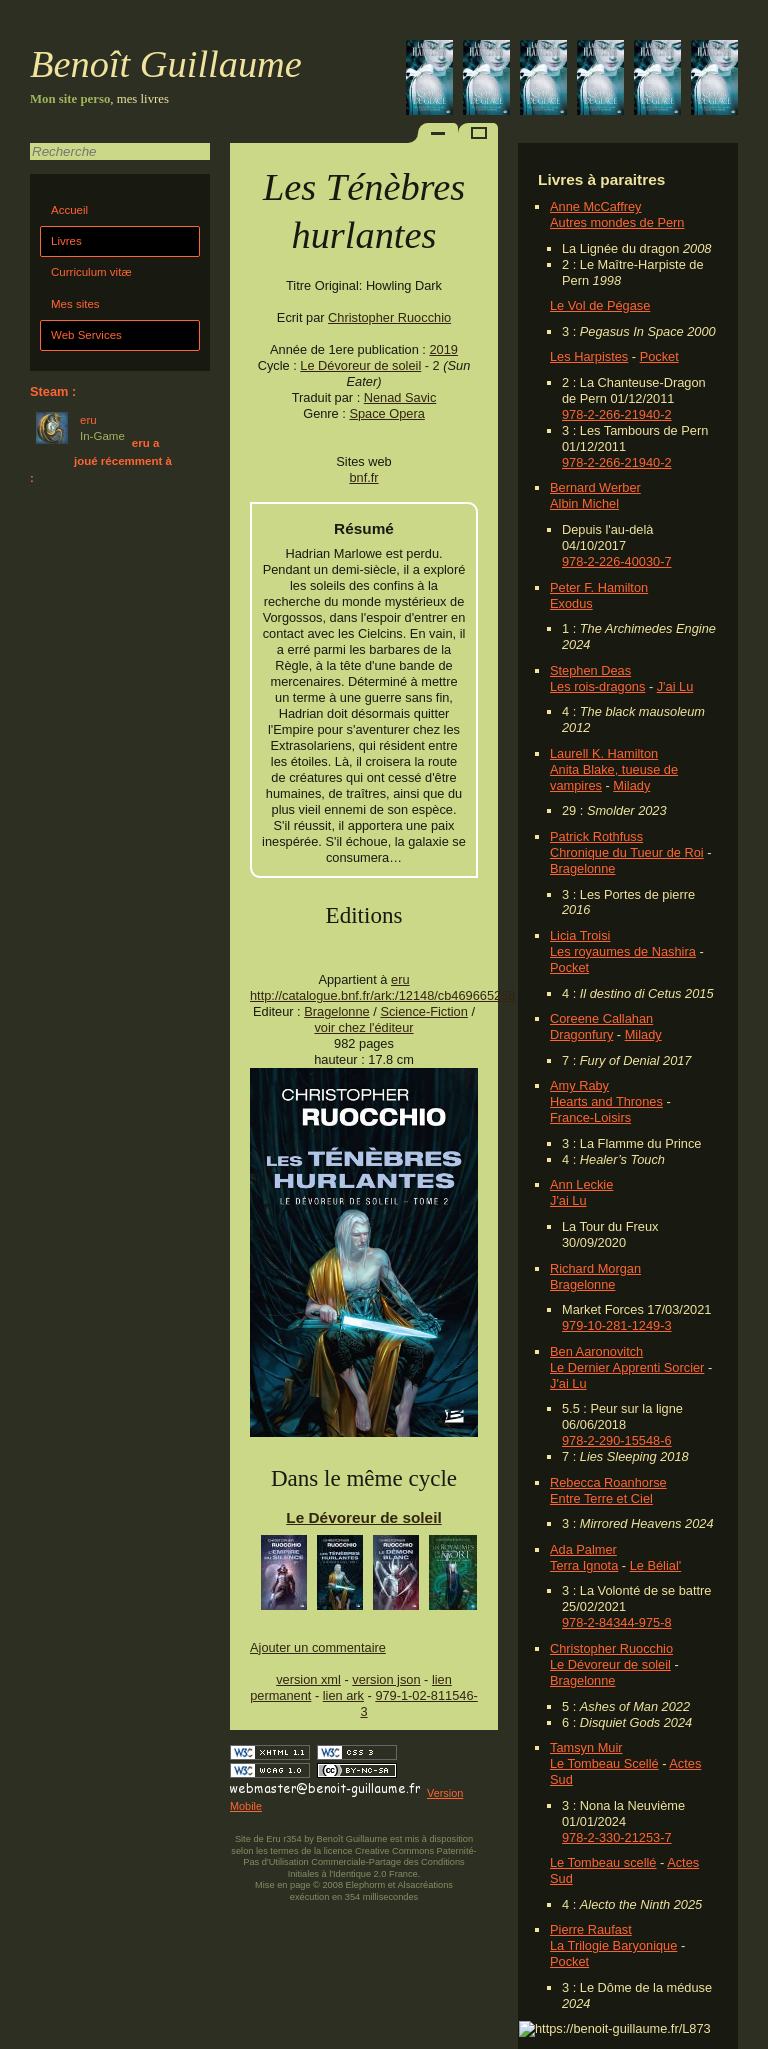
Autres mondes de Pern (617, 222)
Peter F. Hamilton (599, 587)
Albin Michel (584, 503)
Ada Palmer (583, 1549)
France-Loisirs (590, 1117)
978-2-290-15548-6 (617, 1440)
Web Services (86, 335)
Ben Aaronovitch (596, 1351)
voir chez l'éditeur (363, 1027)
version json (386, 1679)
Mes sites (75, 304)
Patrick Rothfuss (596, 836)
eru (400, 979)
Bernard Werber (595, 487)
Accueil (69, 210)
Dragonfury (581, 1034)
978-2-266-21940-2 (617, 414)
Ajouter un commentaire (318, 1647)
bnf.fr (363, 477)
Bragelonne (582, 868)
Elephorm (366, 1885)
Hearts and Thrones (606, 1101)
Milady (631, 785)
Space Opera (386, 413)
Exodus (571, 603)
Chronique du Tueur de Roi (627, 852)
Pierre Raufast (591, 1929)
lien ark (343, 1695)
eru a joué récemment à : (101, 460)
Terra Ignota (584, 1565)
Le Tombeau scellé (603, 1862)
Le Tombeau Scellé (604, 1763)
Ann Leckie (581, 1184)
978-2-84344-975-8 (617, 1622)
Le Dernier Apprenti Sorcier (627, 1367)
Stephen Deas (590, 670)
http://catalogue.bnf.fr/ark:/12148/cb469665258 (382, 995)
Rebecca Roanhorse (608, 1482)
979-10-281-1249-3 (617, 1325)
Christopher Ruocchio (611, 1648)
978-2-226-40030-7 (617, 561)
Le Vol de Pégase (600, 305)
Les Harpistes (589, 356)
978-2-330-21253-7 (617, 1837)
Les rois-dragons (597, 686)
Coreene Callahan (601, 1018)
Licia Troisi (580, 935)
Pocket (659, 356)
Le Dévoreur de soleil (610, 1664)
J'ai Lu (675, 686)
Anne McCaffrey (596, 206)
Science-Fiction (423, 1011)
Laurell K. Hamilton (604, 753)
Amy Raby (579, 1085)
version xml (308, 1679)
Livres (66, 241)
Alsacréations (424, 1885)
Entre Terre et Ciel (601, 1498)
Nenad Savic (400, 397)
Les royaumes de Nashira (623, 951)
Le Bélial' (656, 1565)
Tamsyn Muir (586, 1747)
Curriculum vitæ (91, 272)
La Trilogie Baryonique (613, 1945)
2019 (443, 349)
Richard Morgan (595, 1268)
